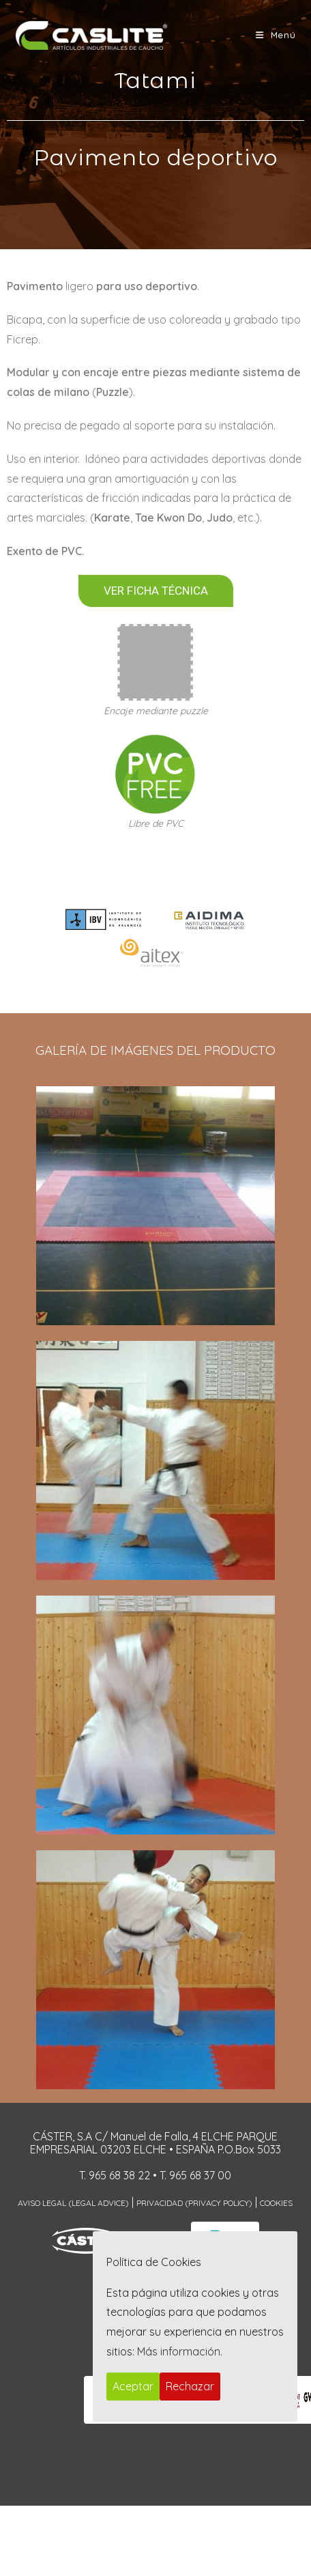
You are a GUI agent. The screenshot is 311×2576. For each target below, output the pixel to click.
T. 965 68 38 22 (114, 2175)
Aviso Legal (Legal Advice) (73, 2203)
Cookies (276, 2203)
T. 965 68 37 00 (195, 2175)
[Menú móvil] (276, 34)
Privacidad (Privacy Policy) (194, 2203)
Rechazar (190, 2386)
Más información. (179, 2351)
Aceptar (133, 2386)
